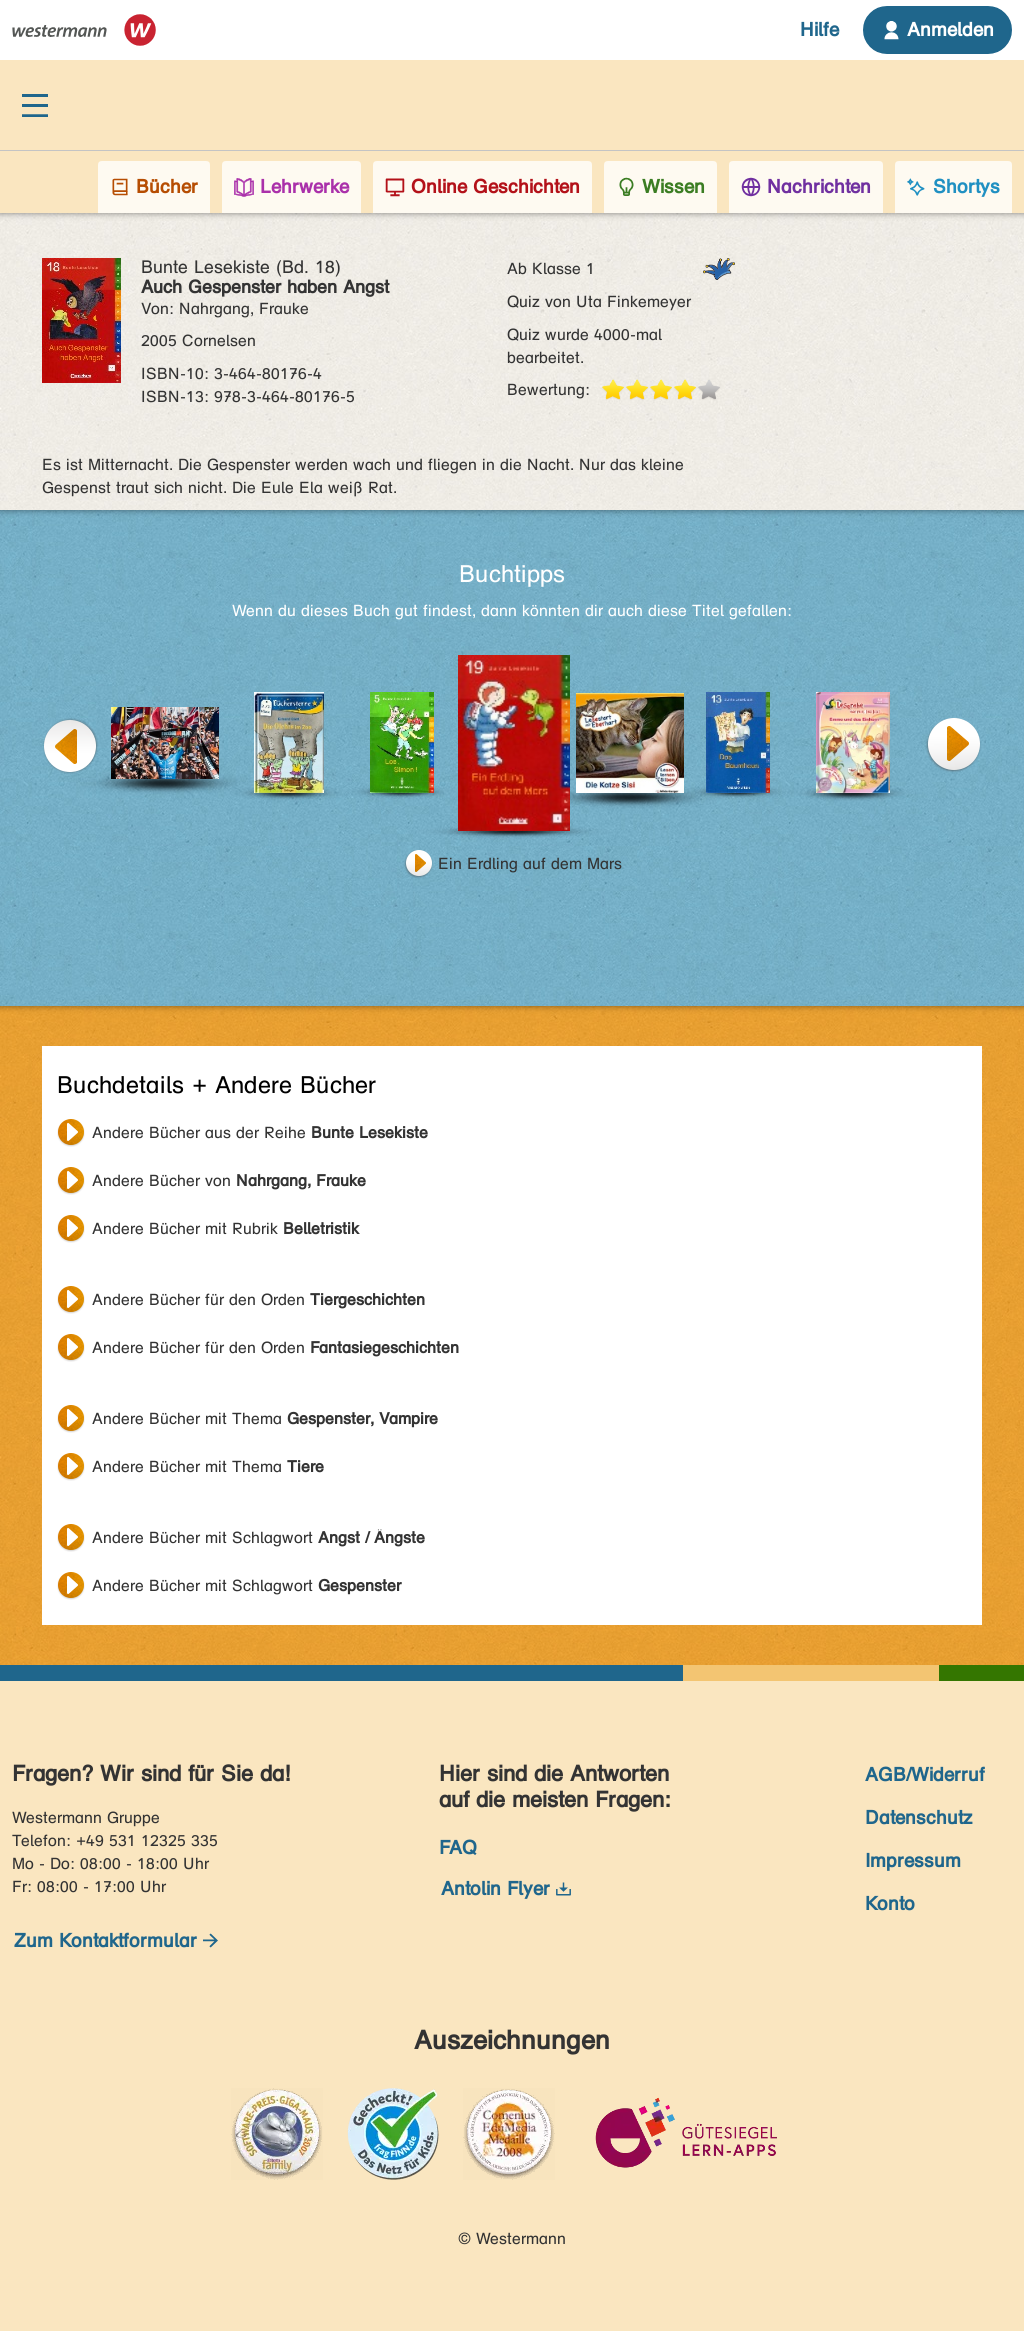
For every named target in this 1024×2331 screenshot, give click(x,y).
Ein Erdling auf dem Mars (530, 863)
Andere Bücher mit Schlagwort (258, 1537)
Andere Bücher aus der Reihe (260, 1132)
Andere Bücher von (229, 1180)
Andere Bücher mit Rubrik (225, 1228)
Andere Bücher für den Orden (258, 1299)
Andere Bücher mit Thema (265, 1418)
